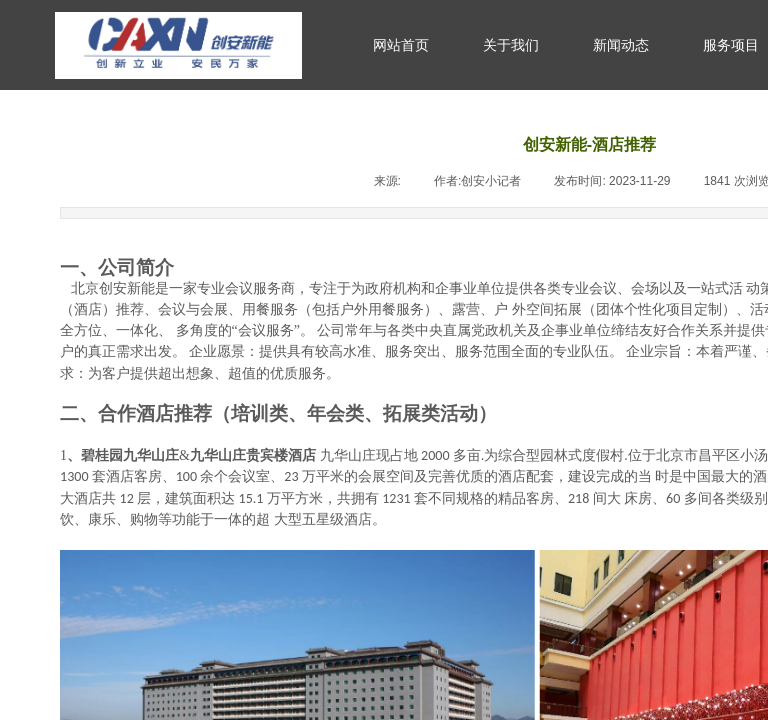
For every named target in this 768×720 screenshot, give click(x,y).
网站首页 (401, 45)
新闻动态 (621, 45)
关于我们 (511, 45)
